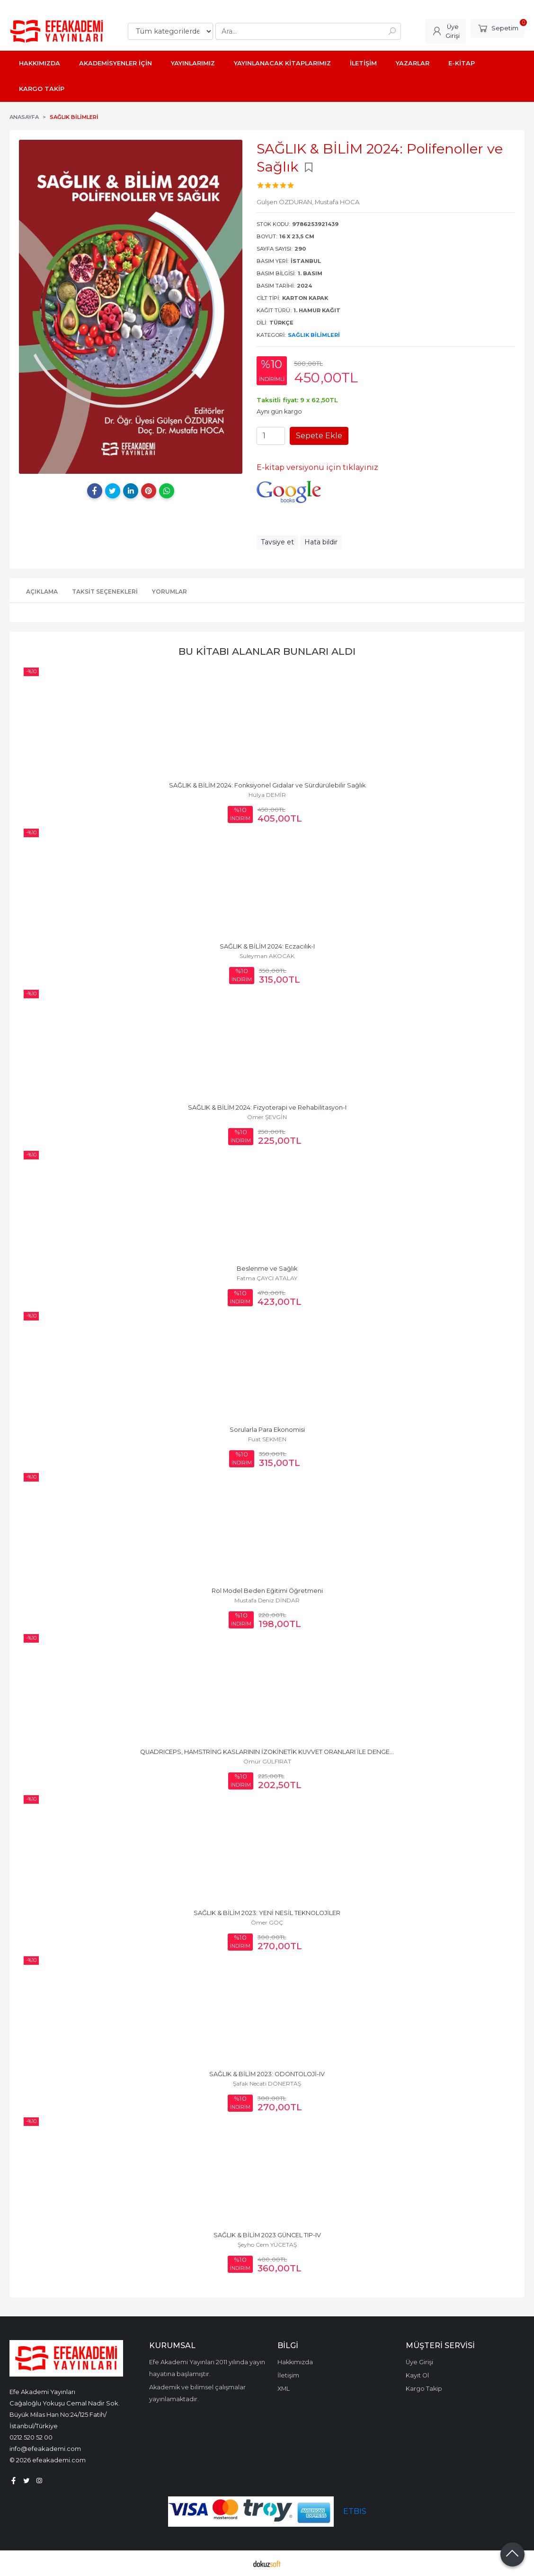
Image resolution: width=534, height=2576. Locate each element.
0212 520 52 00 (31, 2437)
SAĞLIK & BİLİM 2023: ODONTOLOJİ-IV (267, 2074)
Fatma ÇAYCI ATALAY (267, 1278)
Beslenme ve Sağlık (267, 1268)
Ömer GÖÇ (267, 1922)
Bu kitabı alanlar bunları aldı (267, 651)
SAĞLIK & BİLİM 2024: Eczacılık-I (267, 946)
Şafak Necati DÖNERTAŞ (267, 2083)
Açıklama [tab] (42, 591)
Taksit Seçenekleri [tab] (105, 591)
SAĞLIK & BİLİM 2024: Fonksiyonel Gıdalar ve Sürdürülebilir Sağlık (267, 785)
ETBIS (354, 2511)
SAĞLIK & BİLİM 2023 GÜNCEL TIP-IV (267, 2235)
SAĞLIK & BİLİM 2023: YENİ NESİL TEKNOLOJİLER (267, 1912)
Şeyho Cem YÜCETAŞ (267, 2244)
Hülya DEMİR (267, 794)
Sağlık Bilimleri (314, 335)
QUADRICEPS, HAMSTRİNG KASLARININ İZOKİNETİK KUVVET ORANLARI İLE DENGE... (267, 1751)
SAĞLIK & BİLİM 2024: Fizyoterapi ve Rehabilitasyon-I (267, 1107)
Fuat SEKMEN (267, 1439)
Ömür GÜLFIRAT (267, 1761)
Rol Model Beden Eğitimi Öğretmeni (267, 1590)
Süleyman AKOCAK (267, 955)
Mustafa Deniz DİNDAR (267, 1600)
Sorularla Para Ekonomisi (267, 1429)
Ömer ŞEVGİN (267, 1117)
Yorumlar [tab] (169, 591)
